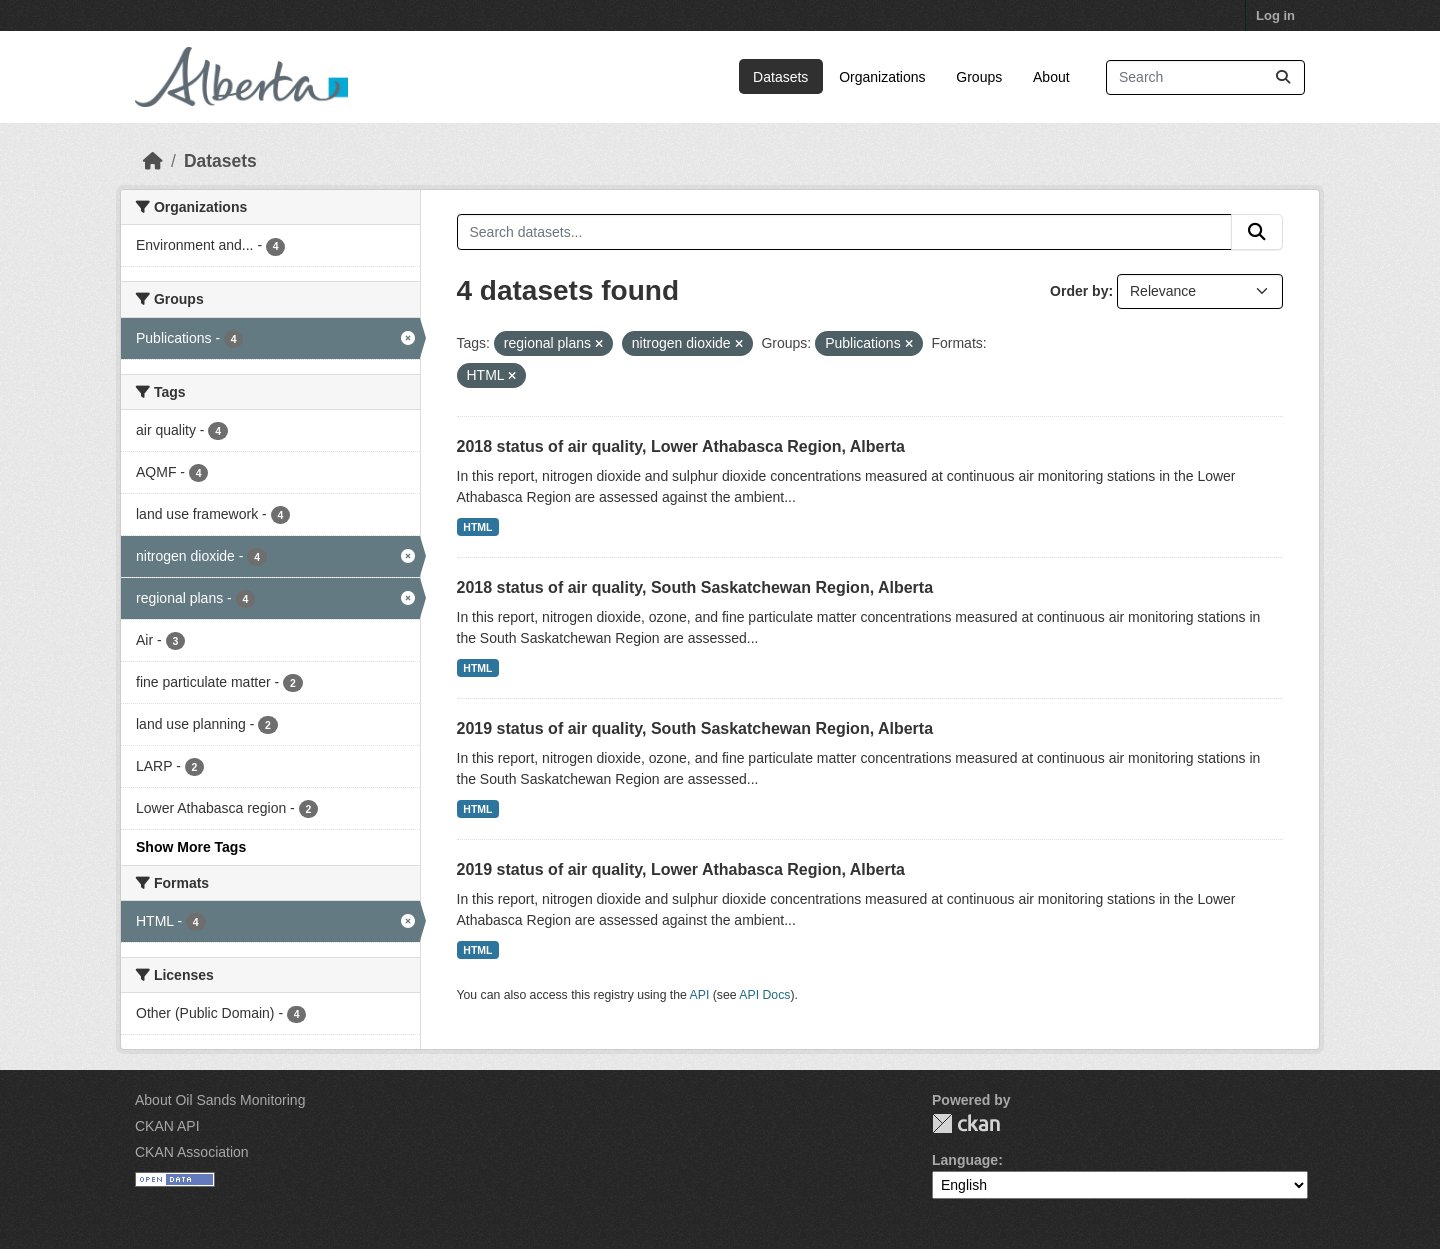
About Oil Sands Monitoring (220, 1100)
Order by (1079, 291)
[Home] (153, 161)
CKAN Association (192, 1152)
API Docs (764, 995)
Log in (1275, 15)
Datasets (780, 77)
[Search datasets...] (1205, 77)
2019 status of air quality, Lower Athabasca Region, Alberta (681, 869)
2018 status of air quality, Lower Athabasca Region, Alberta (681, 446)
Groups (979, 77)
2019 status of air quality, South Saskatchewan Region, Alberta (695, 728)
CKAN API (167, 1126)
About (1051, 77)
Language (965, 1160)
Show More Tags (191, 847)
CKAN (966, 1123)
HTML (477, 527)
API (700, 995)
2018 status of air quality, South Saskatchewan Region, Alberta (695, 587)
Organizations (882, 77)
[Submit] (1283, 77)
